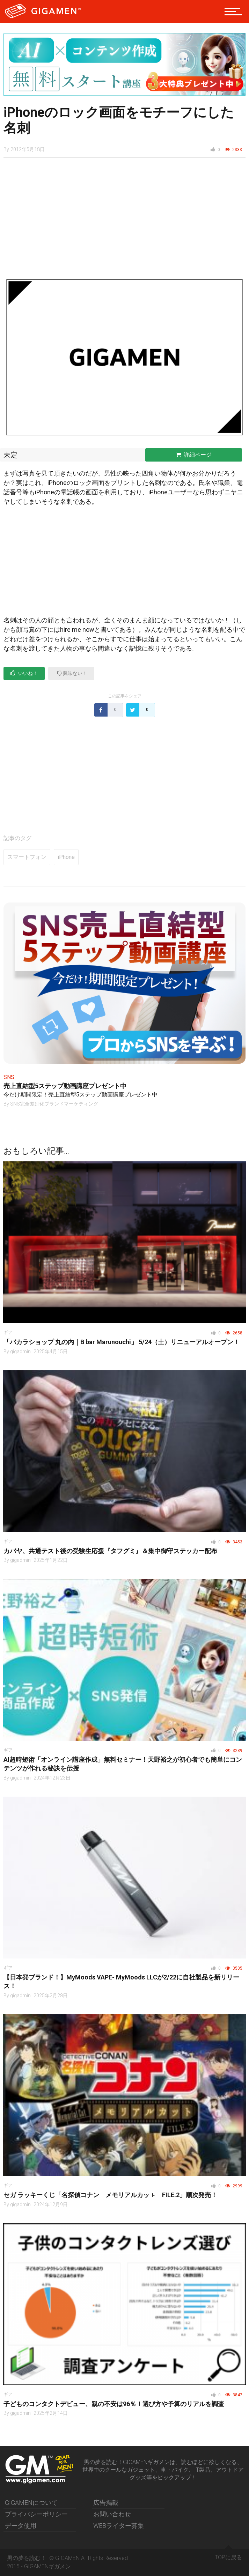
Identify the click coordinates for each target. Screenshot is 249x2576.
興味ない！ (72, 673)
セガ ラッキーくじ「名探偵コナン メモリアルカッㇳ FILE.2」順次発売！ (110, 2195)
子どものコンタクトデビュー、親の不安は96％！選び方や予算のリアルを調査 (113, 2403)
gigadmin (20, 1351)
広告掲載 (105, 2502)
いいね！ (24, 673)
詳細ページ (194, 454)
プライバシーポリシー (36, 2514)
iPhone (66, 857)
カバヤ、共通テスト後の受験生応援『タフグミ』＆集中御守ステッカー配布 (110, 1551)
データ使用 (20, 2525)
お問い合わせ (112, 2514)
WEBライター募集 (118, 2525)
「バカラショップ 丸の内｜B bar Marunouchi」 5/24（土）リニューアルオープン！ (121, 1342)
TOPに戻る (228, 2555)
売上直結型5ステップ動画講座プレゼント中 (64, 1085)
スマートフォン (26, 857)
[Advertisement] (124, 221)
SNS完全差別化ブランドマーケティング (54, 1104)
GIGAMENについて (31, 2502)
